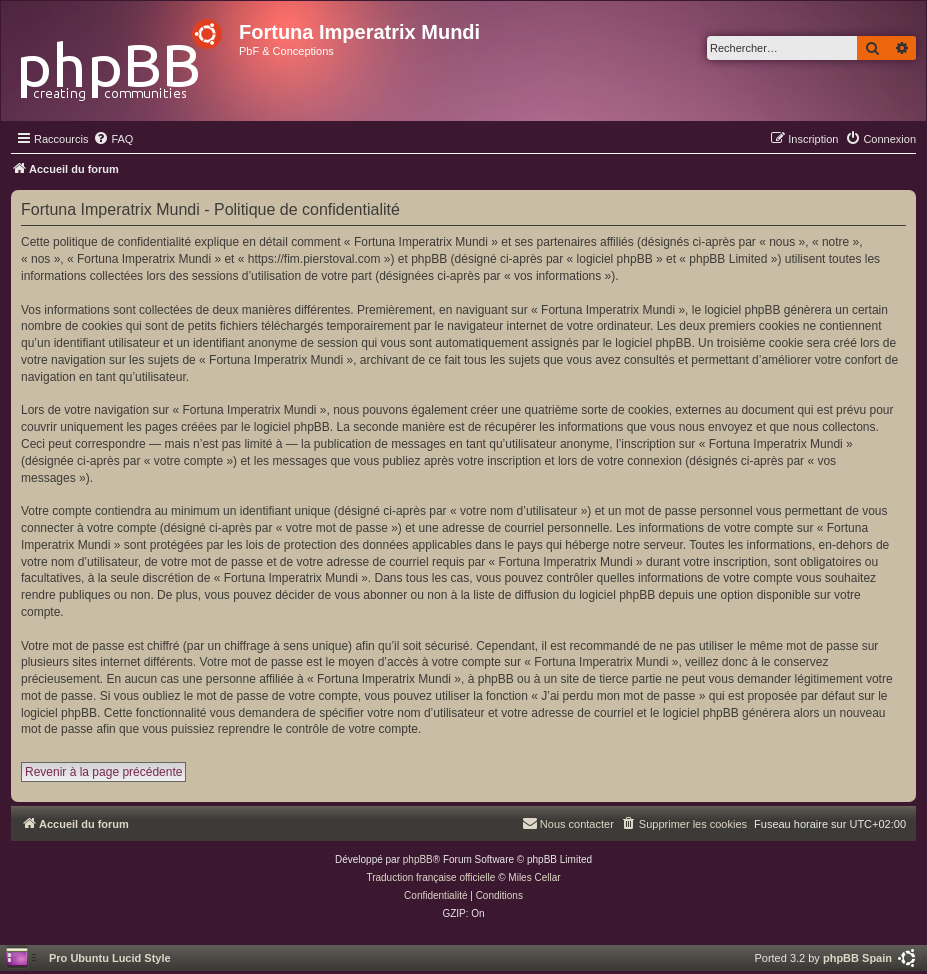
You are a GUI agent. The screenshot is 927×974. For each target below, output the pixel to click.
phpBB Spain (857, 958)
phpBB (418, 859)
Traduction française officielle (430, 877)
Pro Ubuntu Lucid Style (110, 958)
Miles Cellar (534, 877)
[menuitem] (113, 139)
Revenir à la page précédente (103, 772)
